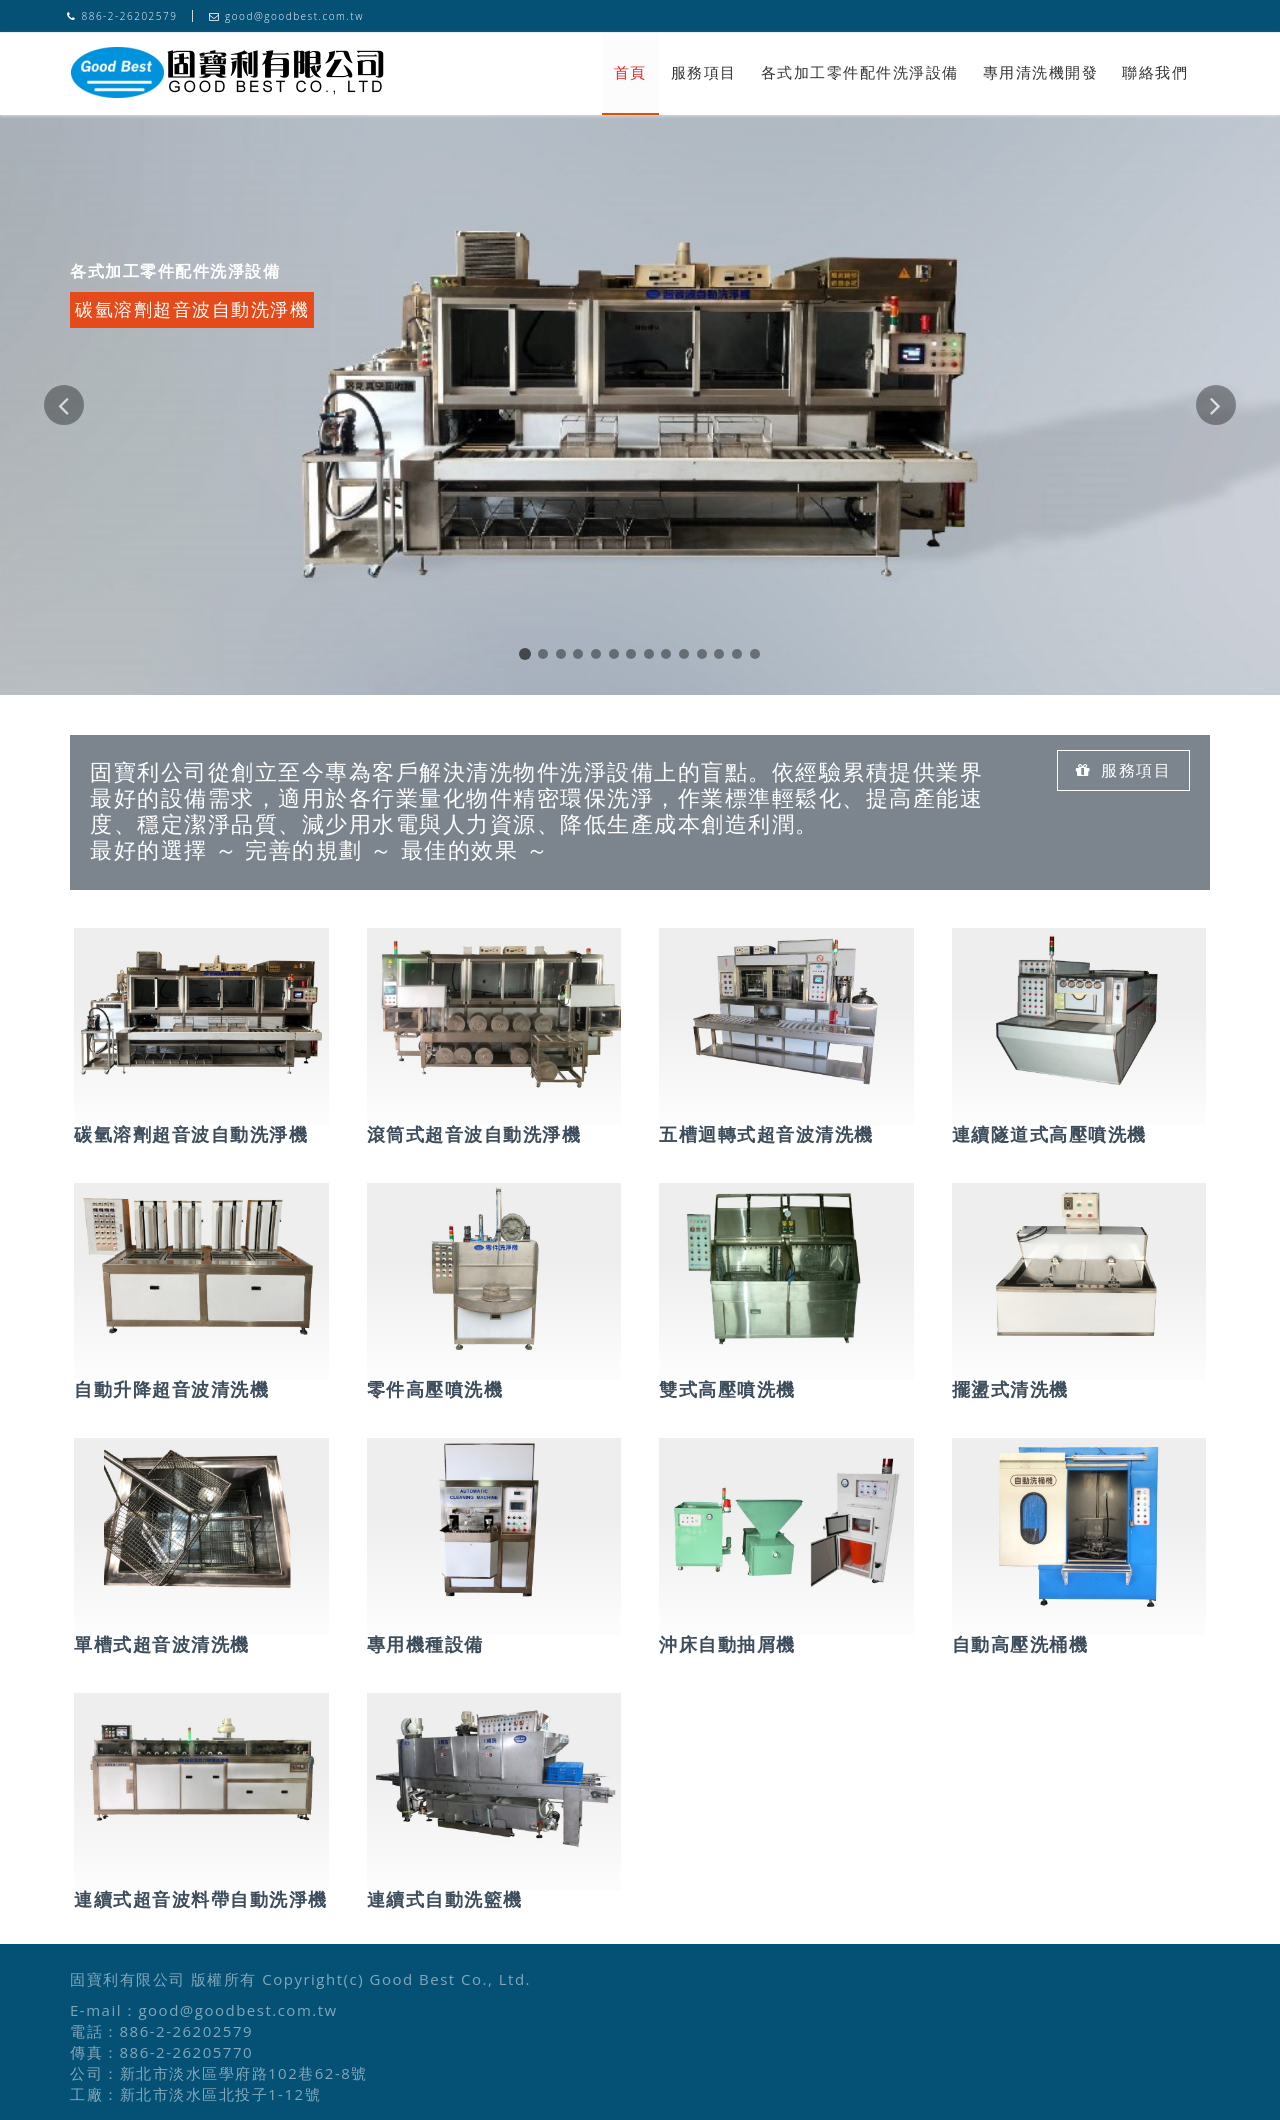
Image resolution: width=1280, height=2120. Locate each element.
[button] (64, 540)
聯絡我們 (1155, 72)
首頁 (630, 72)
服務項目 (704, 72)
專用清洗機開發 (1041, 72)
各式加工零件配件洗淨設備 (860, 72)
